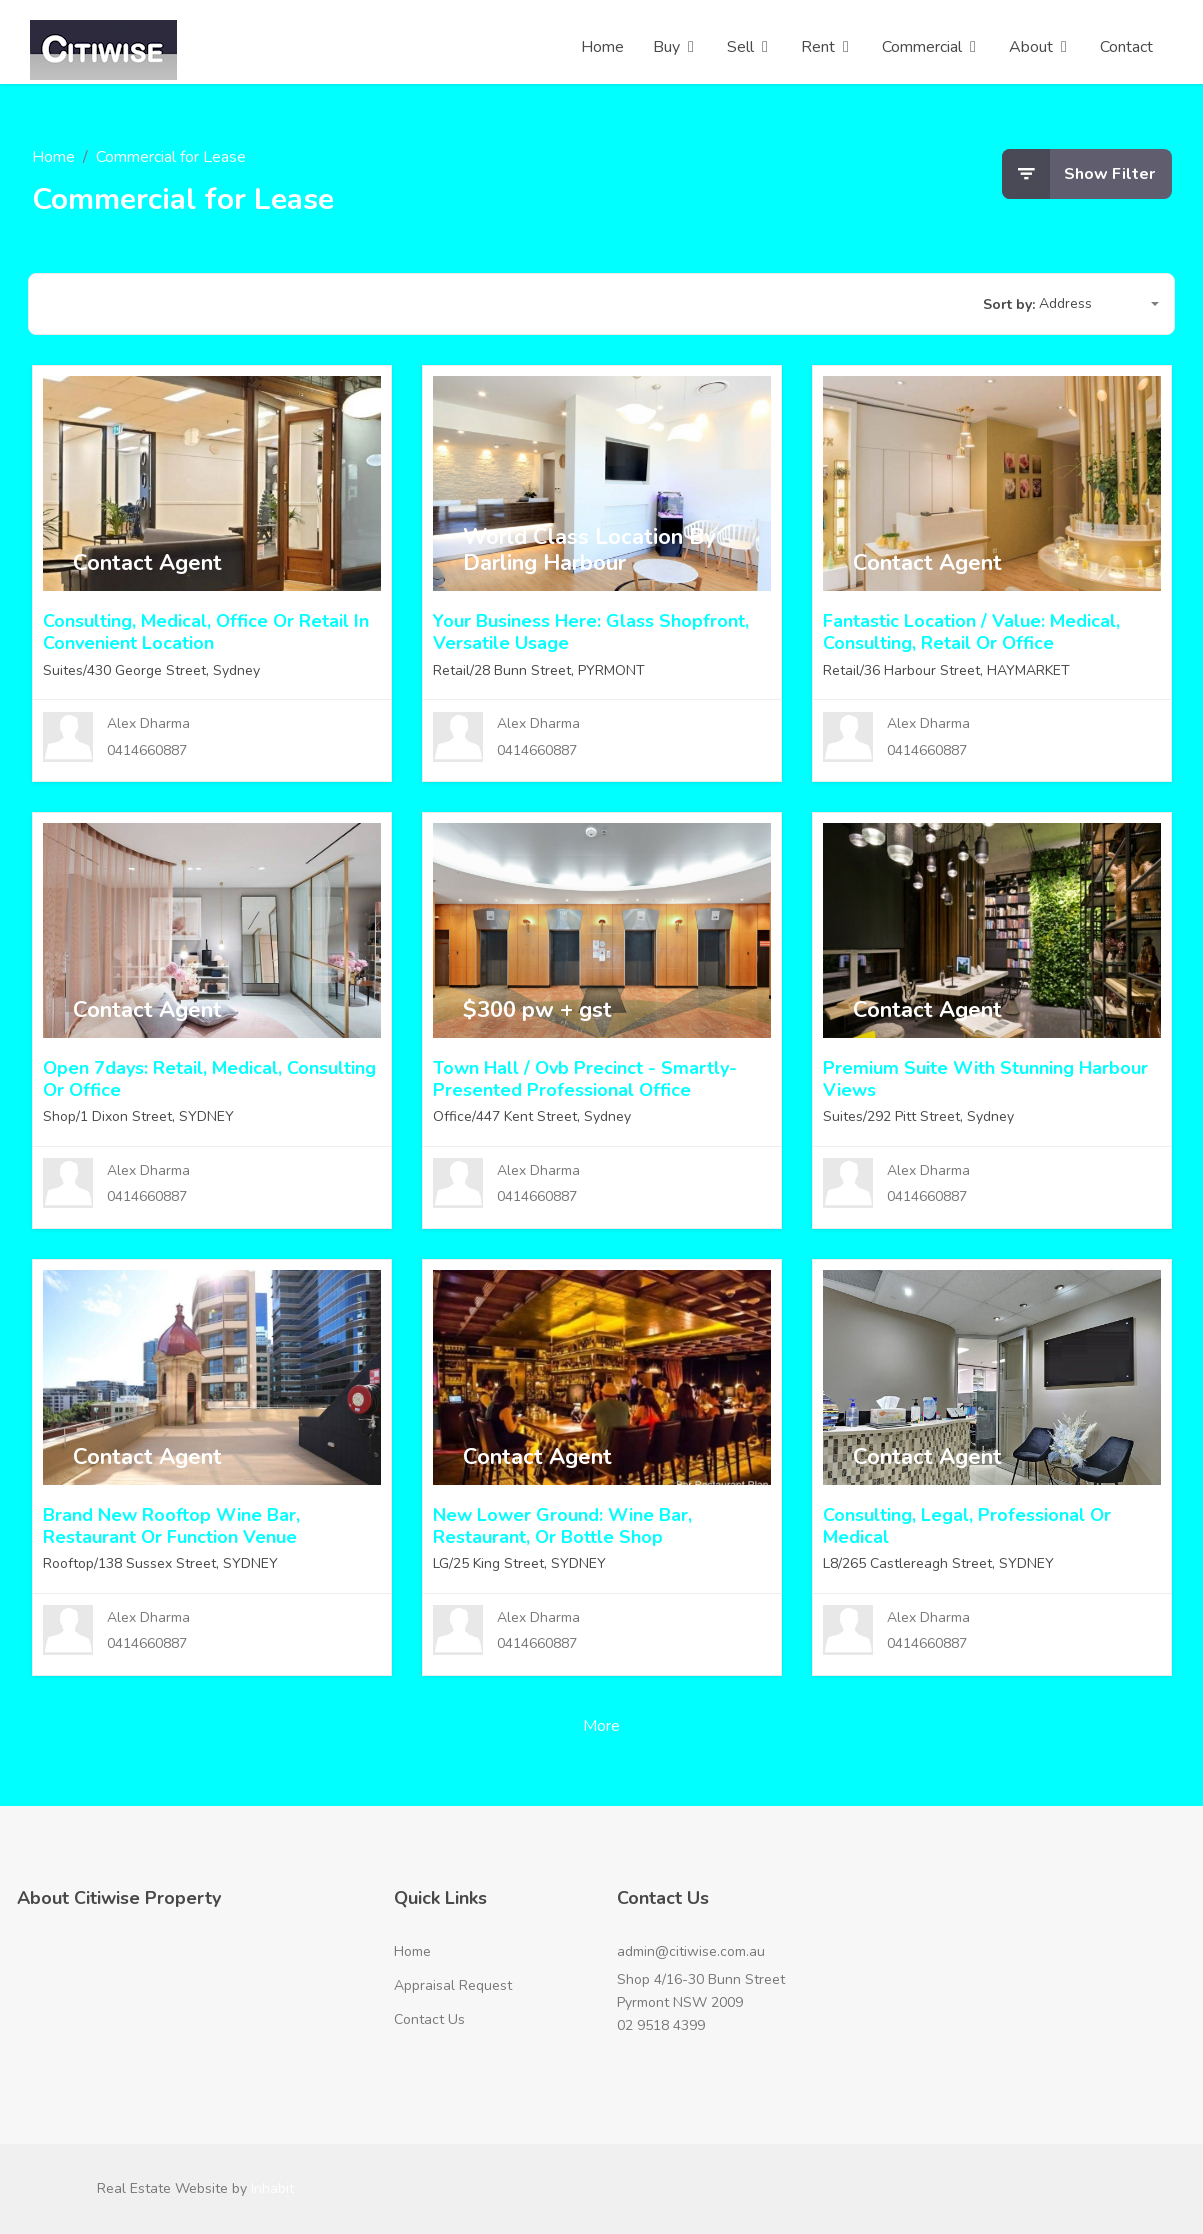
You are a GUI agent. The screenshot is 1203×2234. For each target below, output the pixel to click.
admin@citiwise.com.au (691, 1951)
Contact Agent (147, 563)
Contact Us (429, 2019)
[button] (1099, 305)
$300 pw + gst (537, 1010)
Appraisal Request (453, 1985)
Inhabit (272, 2188)
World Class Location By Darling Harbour (589, 550)
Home (53, 157)
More (601, 1726)
